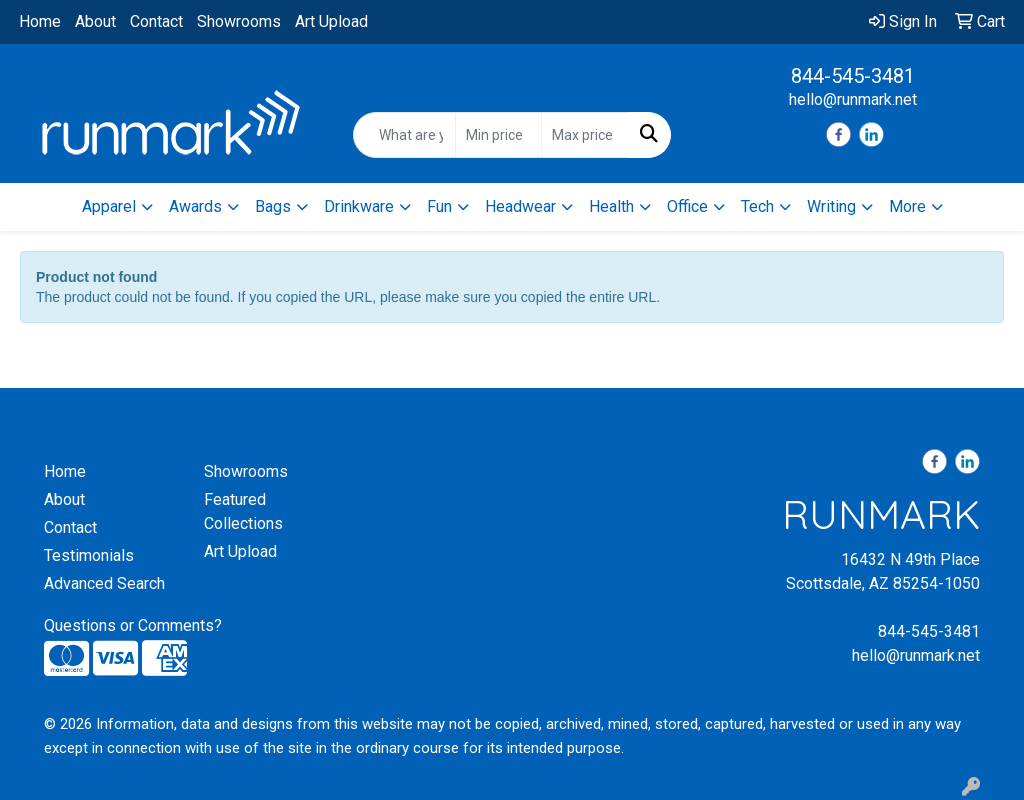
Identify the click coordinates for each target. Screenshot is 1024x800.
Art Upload (331, 21)
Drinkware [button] (359, 206)
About (95, 21)
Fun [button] (439, 206)
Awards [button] (195, 206)
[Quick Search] (404, 135)
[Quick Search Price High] (584, 135)
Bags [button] (273, 206)
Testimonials (89, 555)
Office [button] (687, 206)
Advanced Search (104, 583)
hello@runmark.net (853, 99)
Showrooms (239, 21)
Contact (156, 21)
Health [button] (611, 206)
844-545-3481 (853, 76)
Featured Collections (243, 511)
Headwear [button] (520, 206)
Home (40, 21)
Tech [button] (757, 206)
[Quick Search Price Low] (498, 135)
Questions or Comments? (133, 625)
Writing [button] (831, 206)
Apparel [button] (109, 206)
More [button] (907, 206)
